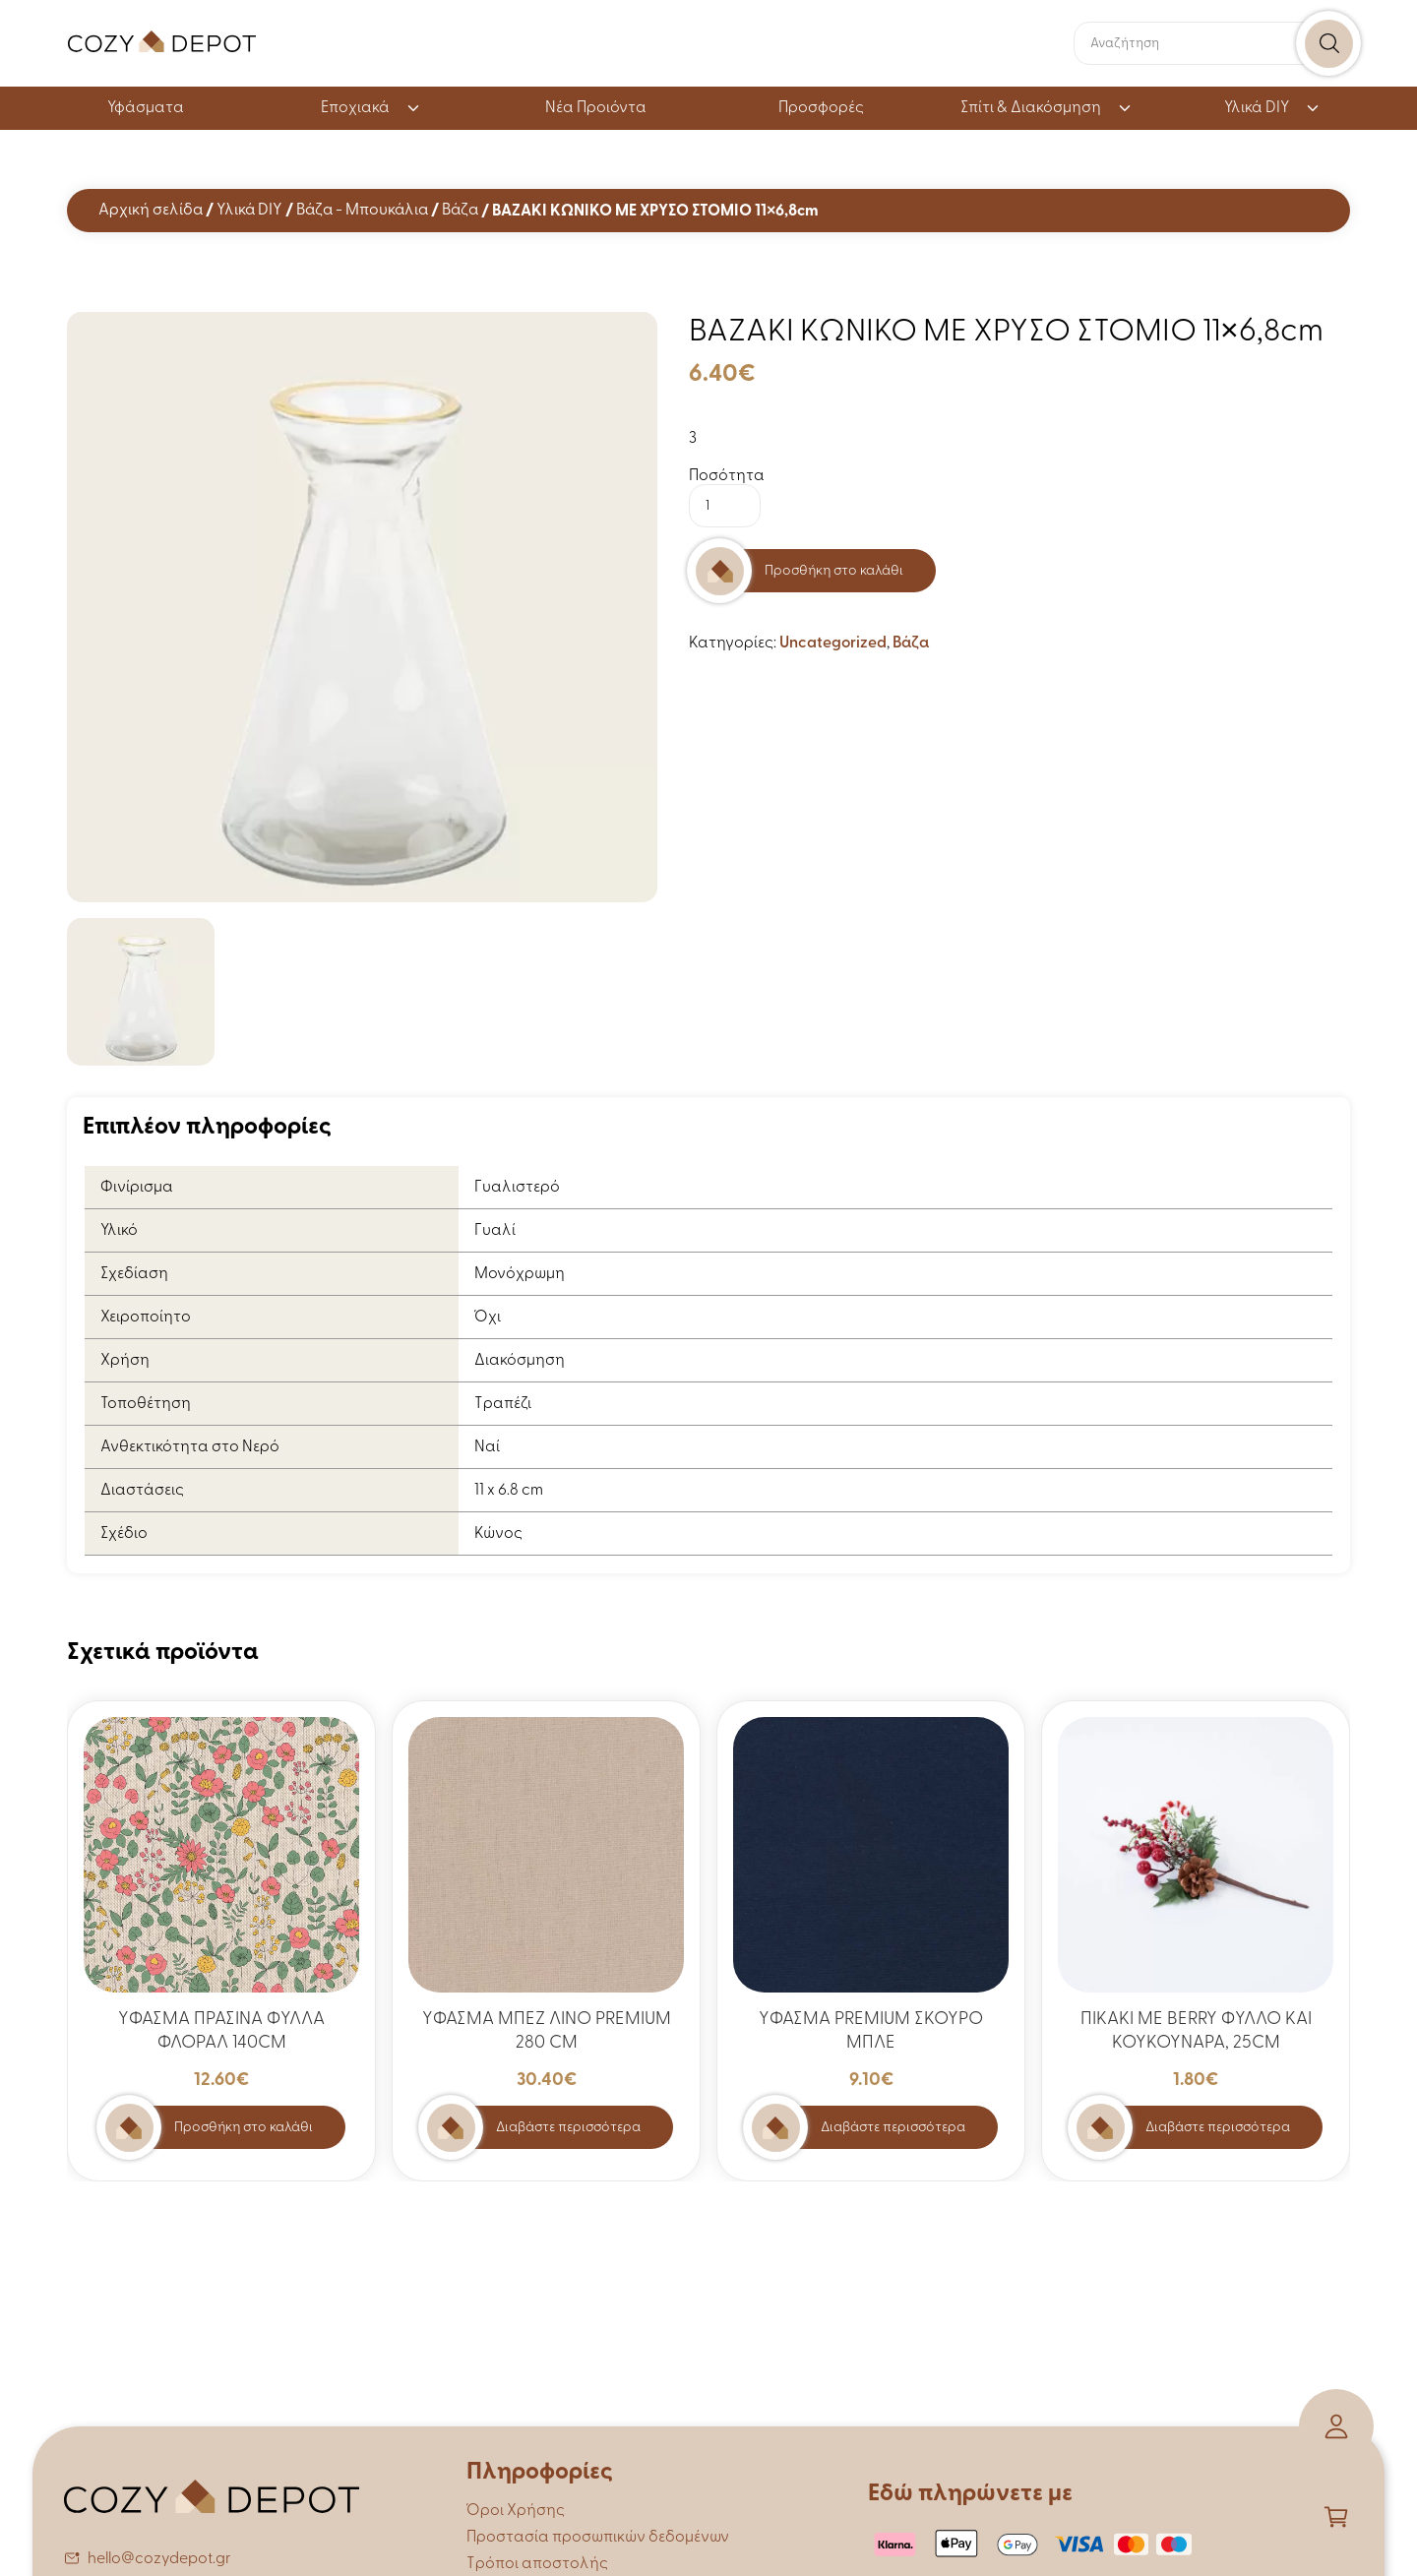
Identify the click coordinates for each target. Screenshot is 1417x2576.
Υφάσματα (145, 108)
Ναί (487, 1447)
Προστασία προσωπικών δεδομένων (597, 2537)
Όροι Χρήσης (515, 2511)
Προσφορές (821, 108)
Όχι (487, 1317)
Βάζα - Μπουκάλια (362, 210)
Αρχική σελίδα (150, 210)
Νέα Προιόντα (596, 108)
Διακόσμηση (519, 1361)
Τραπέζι (502, 1404)
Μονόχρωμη (519, 1274)
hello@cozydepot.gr (159, 2559)
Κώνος (498, 1534)
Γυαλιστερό (517, 1188)
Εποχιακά (371, 108)
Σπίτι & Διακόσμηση (1046, 108)
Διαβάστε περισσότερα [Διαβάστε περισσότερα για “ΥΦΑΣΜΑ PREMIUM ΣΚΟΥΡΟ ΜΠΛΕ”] (893, 2127)
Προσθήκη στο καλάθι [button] (243, 2127)
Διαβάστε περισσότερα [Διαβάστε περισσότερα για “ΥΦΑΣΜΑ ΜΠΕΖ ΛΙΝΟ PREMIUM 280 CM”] (568, 2127)
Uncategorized (833, 643)
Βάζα (460, 210)
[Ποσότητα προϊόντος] (725, 505)
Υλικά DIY (1272, 108)
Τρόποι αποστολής (537, 2564)
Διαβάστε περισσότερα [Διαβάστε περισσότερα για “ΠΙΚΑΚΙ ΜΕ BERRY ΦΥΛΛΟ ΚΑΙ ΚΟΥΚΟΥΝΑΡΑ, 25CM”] (1217, 2127)
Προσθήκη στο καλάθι (834, 571)
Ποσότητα (727, 476)
